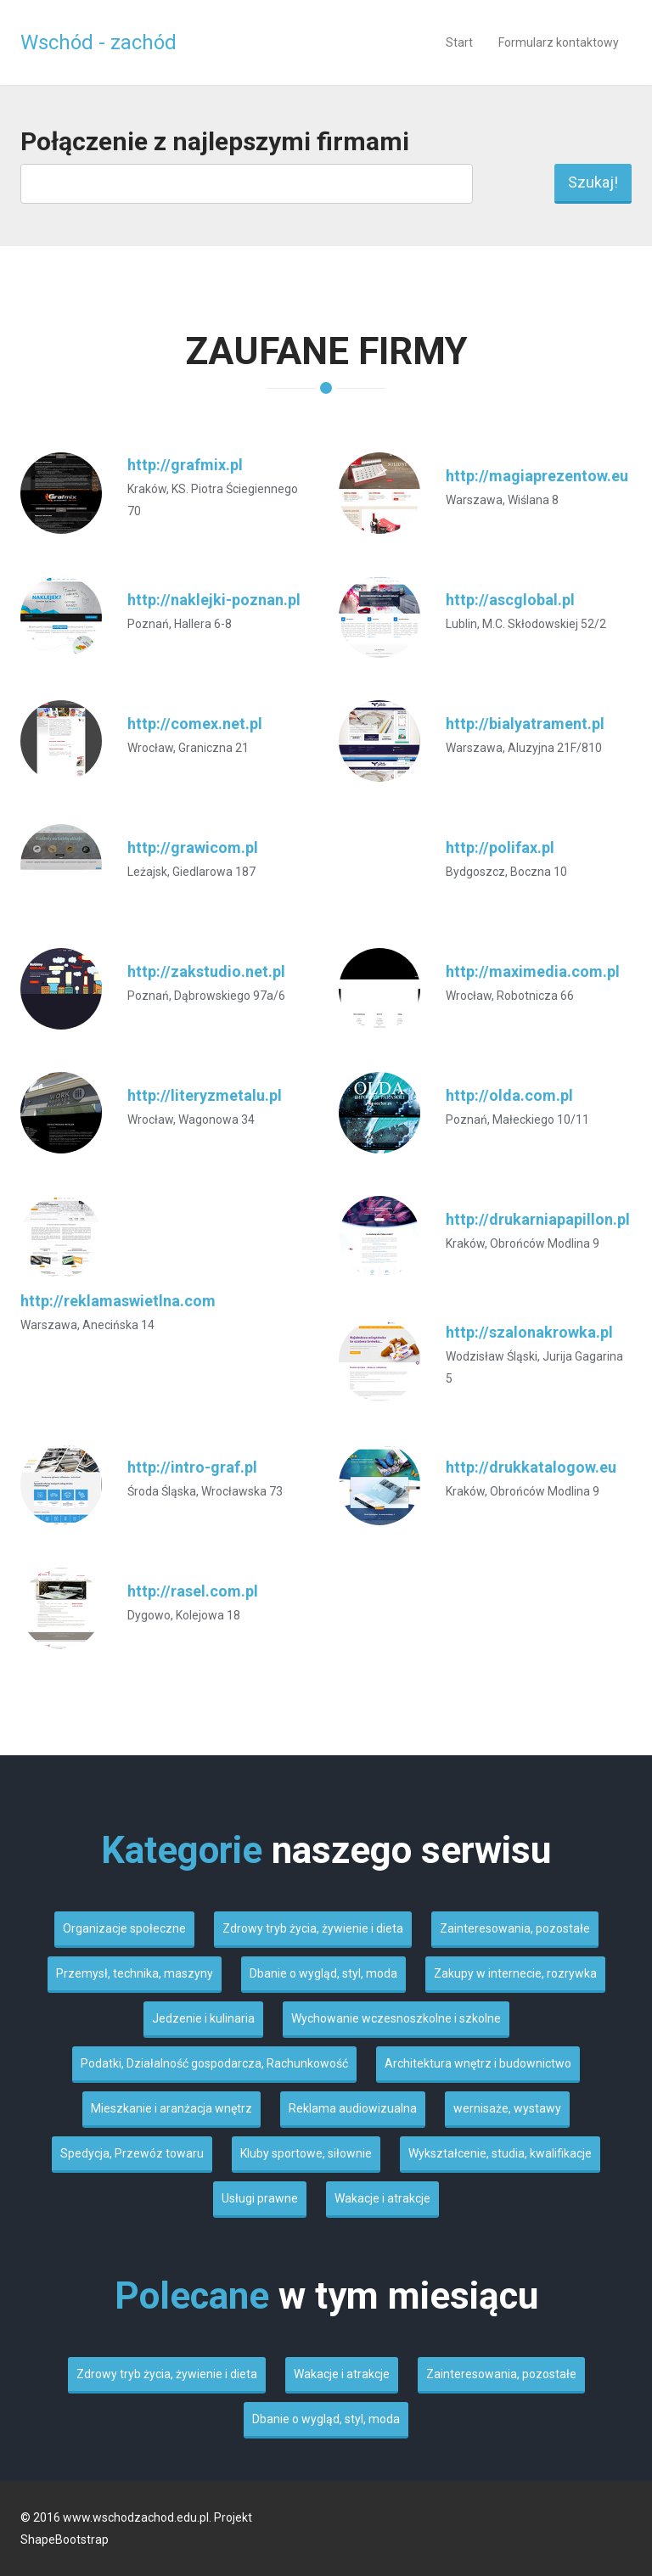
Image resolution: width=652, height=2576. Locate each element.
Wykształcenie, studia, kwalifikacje (500, 2153)
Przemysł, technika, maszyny (134, 1973)
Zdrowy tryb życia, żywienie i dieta (312, 1928)
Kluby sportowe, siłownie (306, 2153)
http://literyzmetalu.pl (204, 1095)
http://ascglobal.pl (510, 600)
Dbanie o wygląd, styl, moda (323, 1973)
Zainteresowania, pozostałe (515, 1928)
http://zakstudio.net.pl (206, 971)
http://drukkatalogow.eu (531, 1467)
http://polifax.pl (500, 847)
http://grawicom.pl (192, 847)
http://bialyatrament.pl (525, 723)
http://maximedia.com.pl (533, 971)
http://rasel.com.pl (192, 1591)
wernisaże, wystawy (507, 2108)
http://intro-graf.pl (192, 1467)
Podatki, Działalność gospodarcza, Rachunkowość (214, 2063)
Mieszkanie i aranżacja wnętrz (171, 2108)
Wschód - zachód (98, 42)
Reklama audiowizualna (353, 2108)
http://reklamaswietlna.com (118, 1301)
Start (459, 42)
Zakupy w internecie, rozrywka (515, 1973)
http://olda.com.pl (509, 1095)
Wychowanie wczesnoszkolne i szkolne (396, 2018)
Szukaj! (593, 182)
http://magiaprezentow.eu (537, 476)
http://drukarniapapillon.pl (538, 1219)
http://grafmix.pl (185, 465)
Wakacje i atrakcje (382, 2198)
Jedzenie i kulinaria (203, 2018)
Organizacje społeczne (124, 1928)
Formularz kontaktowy (558, 42)
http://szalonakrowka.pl (529, 1332)
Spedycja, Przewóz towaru (132, 2153)
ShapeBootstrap (64, 2539)
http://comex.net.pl (194, 723)
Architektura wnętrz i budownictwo (478, 2063)
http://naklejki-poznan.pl (214, 600)
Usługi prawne (260, 2198)
